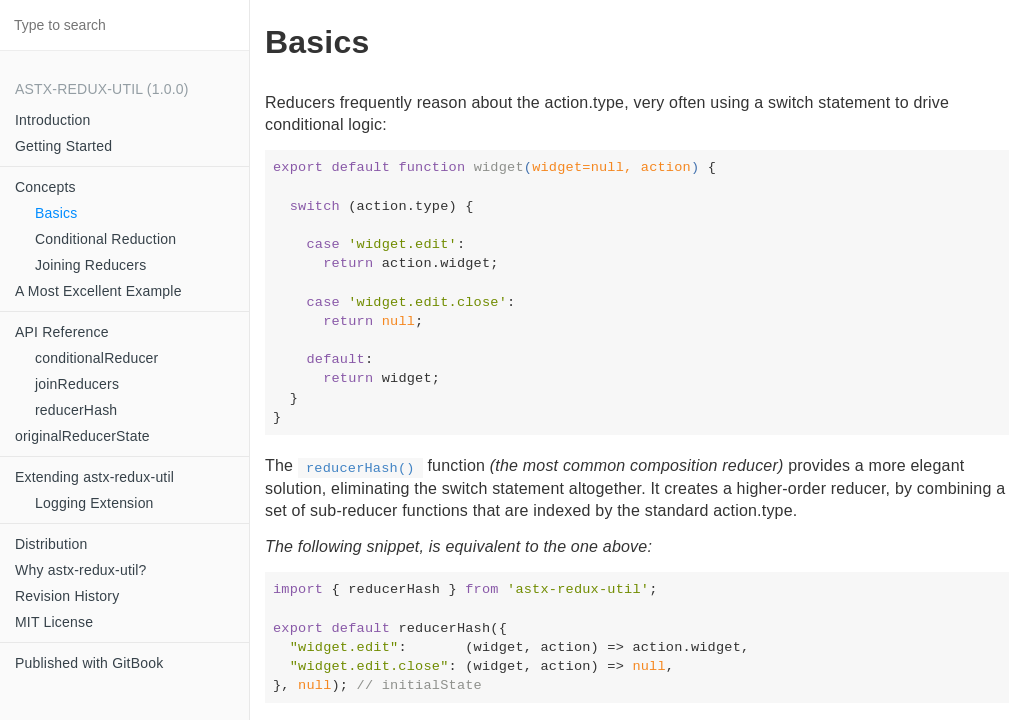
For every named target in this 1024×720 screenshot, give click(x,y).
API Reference (62, 332)
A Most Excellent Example (98, 291)
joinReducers (77, 384)
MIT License (54, 622)
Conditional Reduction (105, 239)
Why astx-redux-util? (81, 570)
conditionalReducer (96, 358)
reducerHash (76, 410)
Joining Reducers (90, 265)
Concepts (45, 187)
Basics (56, 213)
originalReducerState (82, 436)
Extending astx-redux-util (94, 477)
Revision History (67, 596)
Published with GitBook (89, 663)
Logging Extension (94, 503)
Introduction (53, 120)
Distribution (51, 544)
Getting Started (63, 146)
